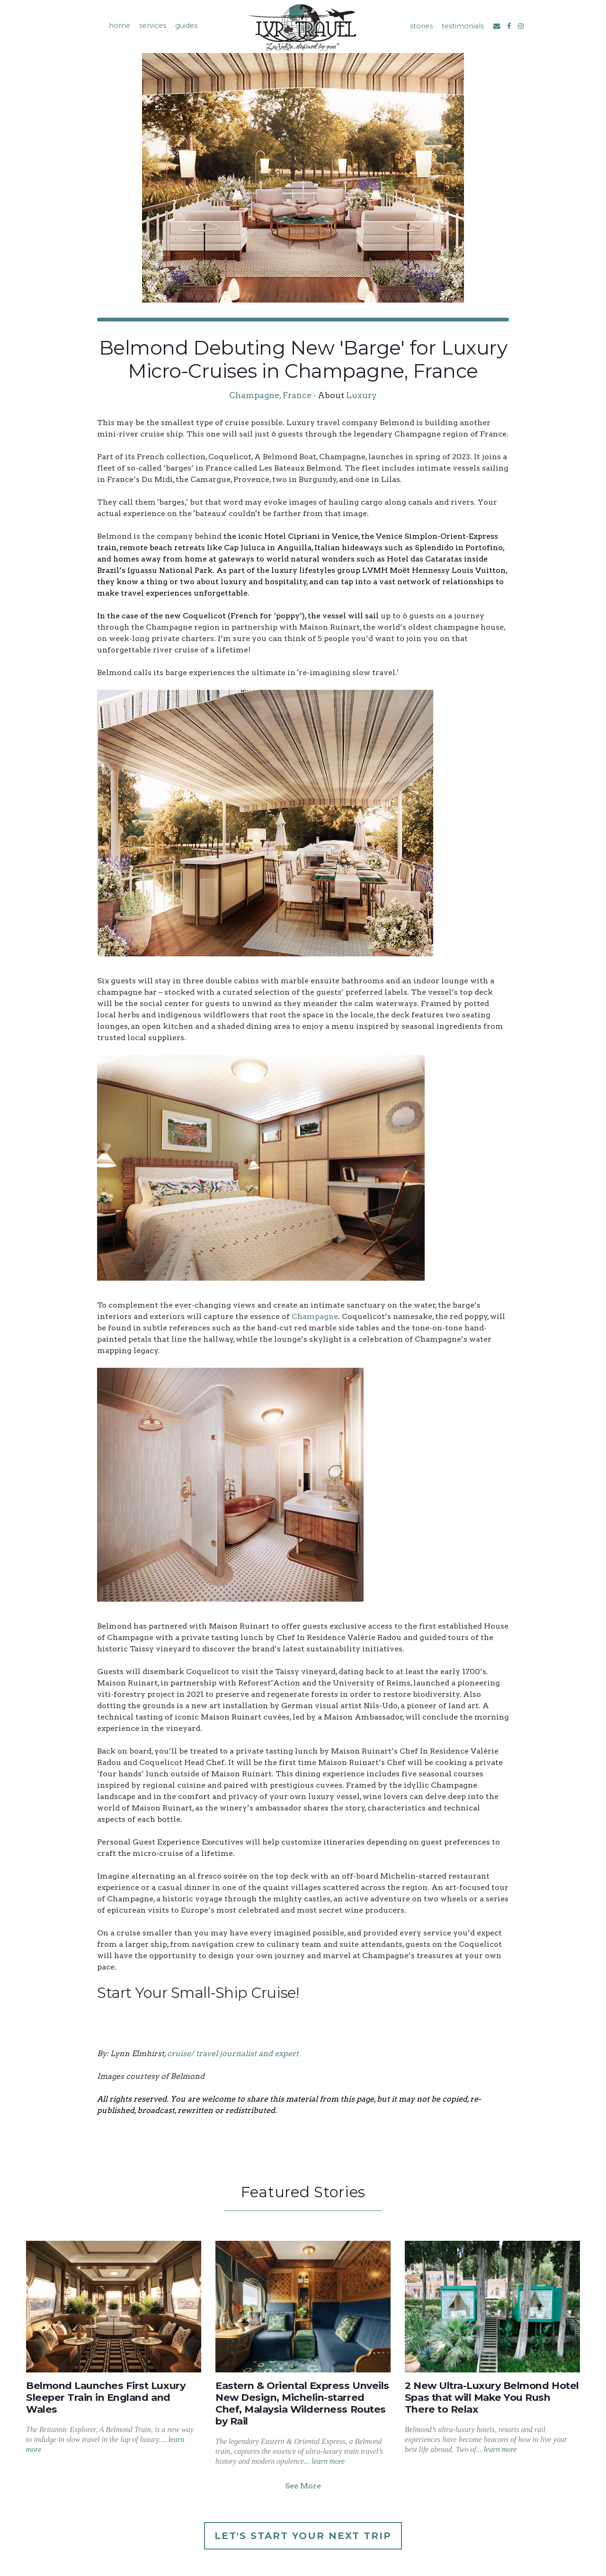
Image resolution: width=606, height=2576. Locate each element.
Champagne (315, 1316)
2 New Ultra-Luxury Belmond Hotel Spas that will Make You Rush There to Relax (492, 2397)
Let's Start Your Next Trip (303, 2535)
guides (186, 25)
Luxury (361, 395)
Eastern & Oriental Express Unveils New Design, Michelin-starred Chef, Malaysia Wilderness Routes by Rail (302, 2403)
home (119, 25)
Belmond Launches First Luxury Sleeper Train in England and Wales (105, 2397)
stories (421, 26)
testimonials (463, 26)
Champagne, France (270, 395)
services (152, 25)
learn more (328, 2461)
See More (303, 2485)
